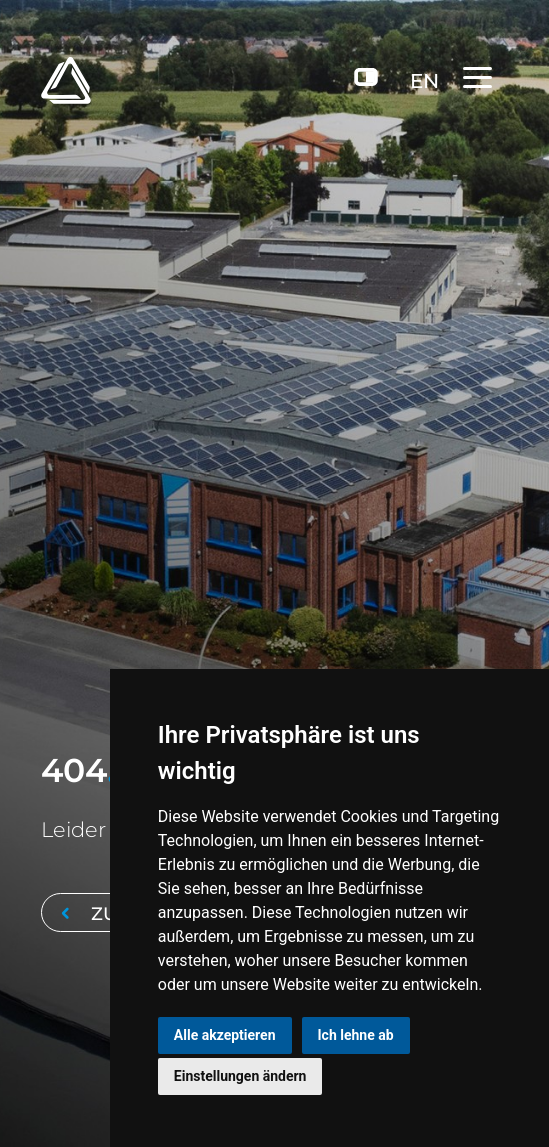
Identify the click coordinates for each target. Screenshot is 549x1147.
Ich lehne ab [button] (356, 1035)
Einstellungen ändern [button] (240, 1076)
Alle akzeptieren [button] (225, 1035)
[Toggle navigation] (485, 77)
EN (424, 81)
